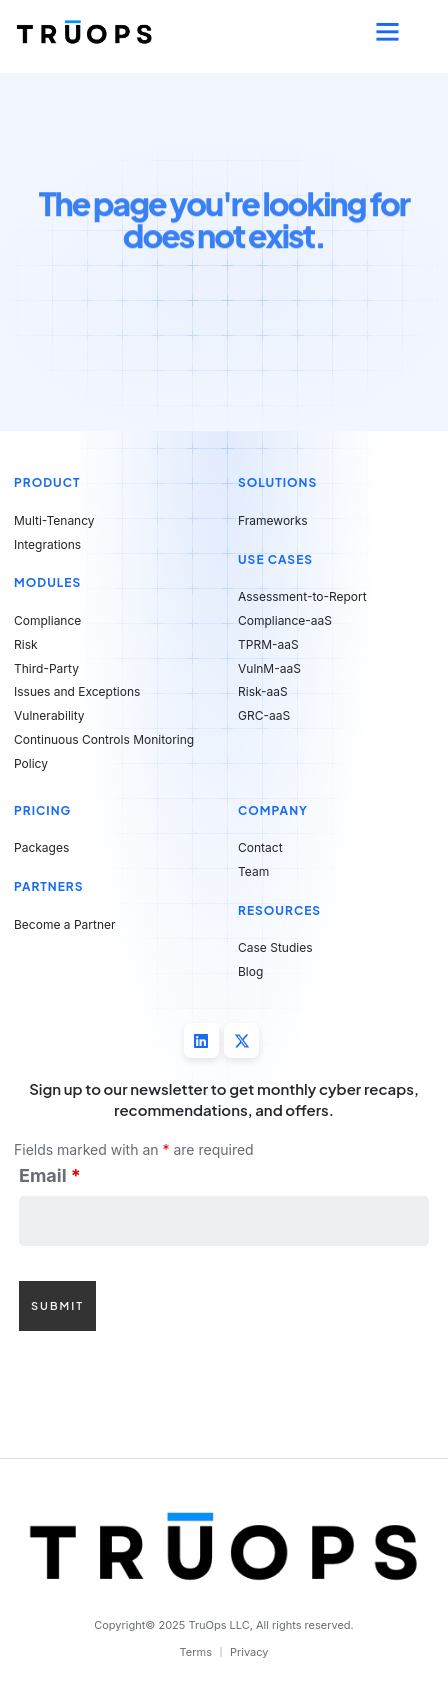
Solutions (277, 482)
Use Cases (275, 559)
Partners (49, 886)
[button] (387, 32)
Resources (279, 910)
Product (47, 482)
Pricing (42, 810)
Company (273, 810)
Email (50, 1176)
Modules (47, 582)
